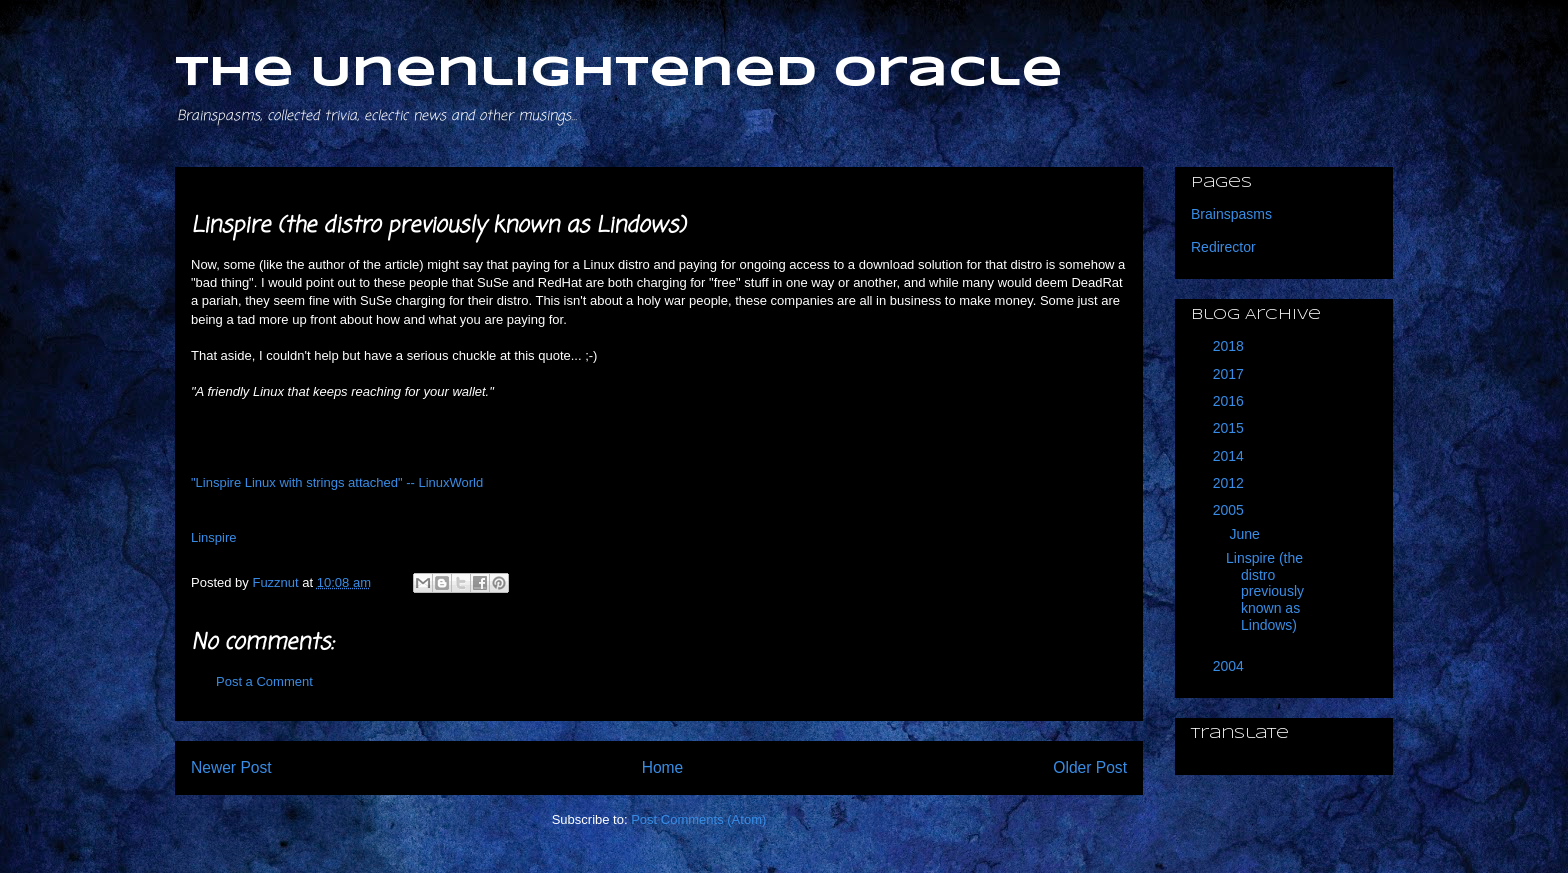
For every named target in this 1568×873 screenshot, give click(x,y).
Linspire (214, 537)
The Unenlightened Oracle (619, 73)
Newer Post (231, 767)
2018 (1230, 346)
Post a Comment (264, 681)
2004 (1230, 666)
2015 (1230, 428)
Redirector (1223, 247)
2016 (1230, 401)
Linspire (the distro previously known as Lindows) (1265, 591)
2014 (1230, 456)
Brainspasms (1231, 214)
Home (663, 767)
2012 (1230, 483)
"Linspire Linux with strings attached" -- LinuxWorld (337, 482)
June (1246, 534)
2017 (1230, 374)
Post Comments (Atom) (698, 819)
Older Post (1090, 767)
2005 (1230, 510)
